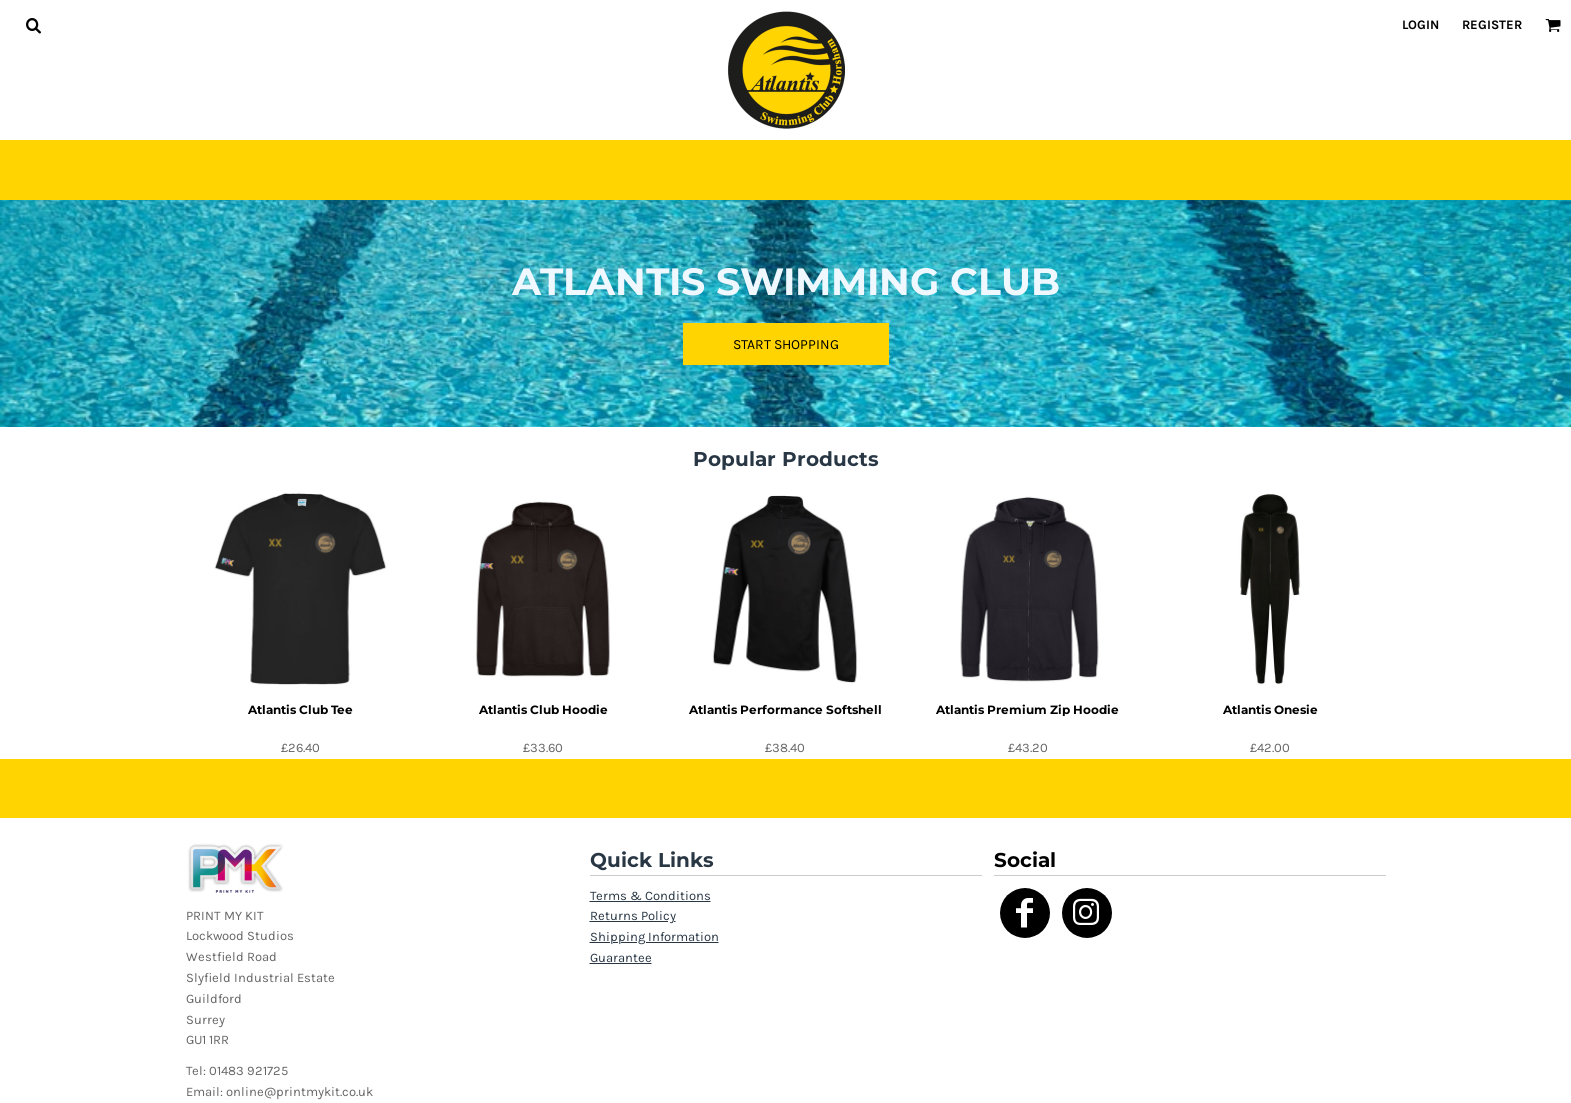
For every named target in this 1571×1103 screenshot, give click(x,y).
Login (1420, 24)
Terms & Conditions (650, 895)
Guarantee (621, 957)
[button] (33, 25)
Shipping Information (654, 936)
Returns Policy (633, 915)
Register (1492, 24)
